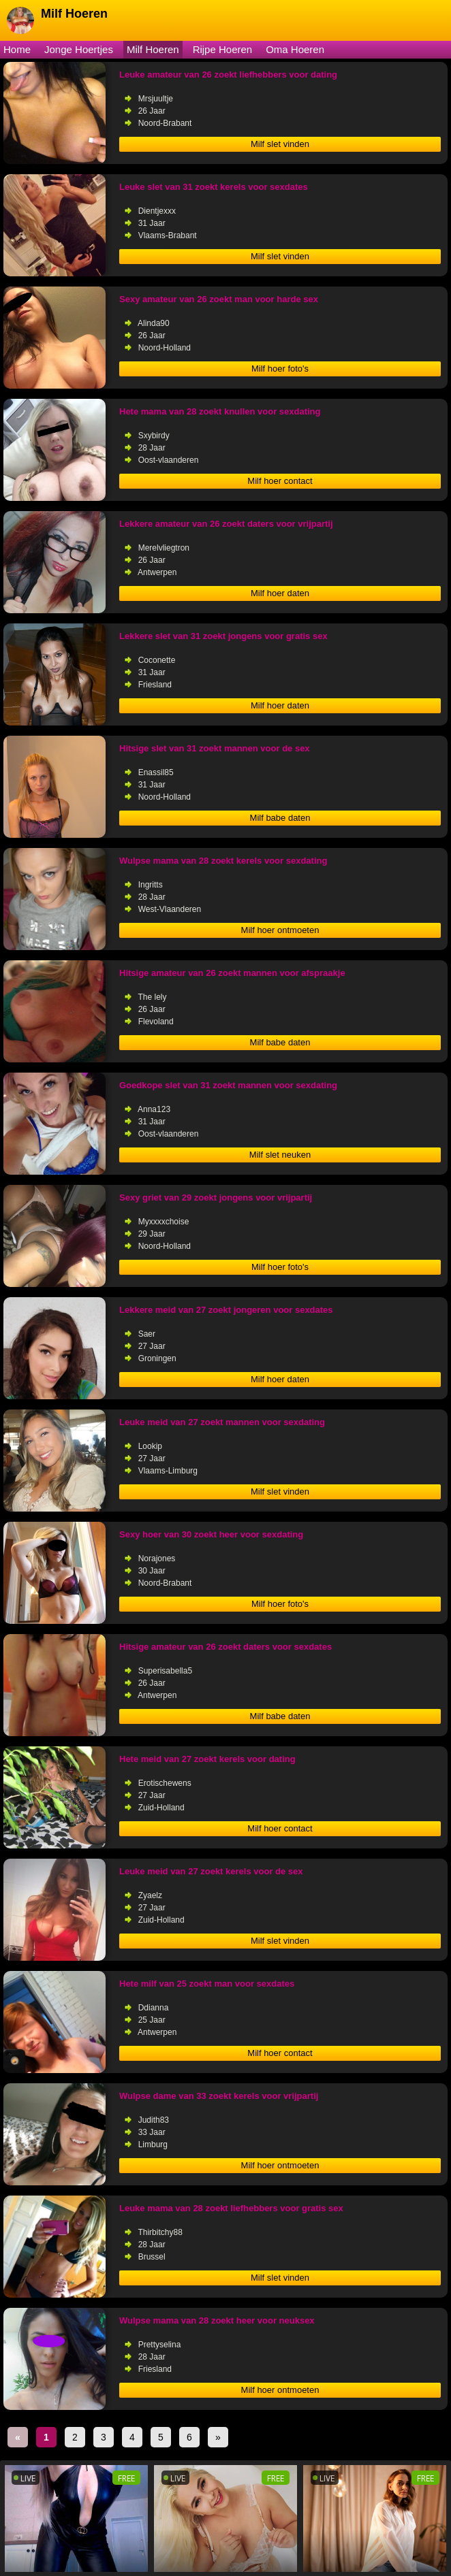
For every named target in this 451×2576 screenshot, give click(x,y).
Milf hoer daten (280, 593)
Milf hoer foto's (280, 368)
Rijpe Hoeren (223, 49)
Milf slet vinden (280, 144)
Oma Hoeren (295, 49)
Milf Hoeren (153, 49)
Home (17, 49)
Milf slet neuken (280, 1155)
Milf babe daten (280, 818)
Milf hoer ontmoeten (280, 930)
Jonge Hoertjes (78, 49)
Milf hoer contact (279, 481)
